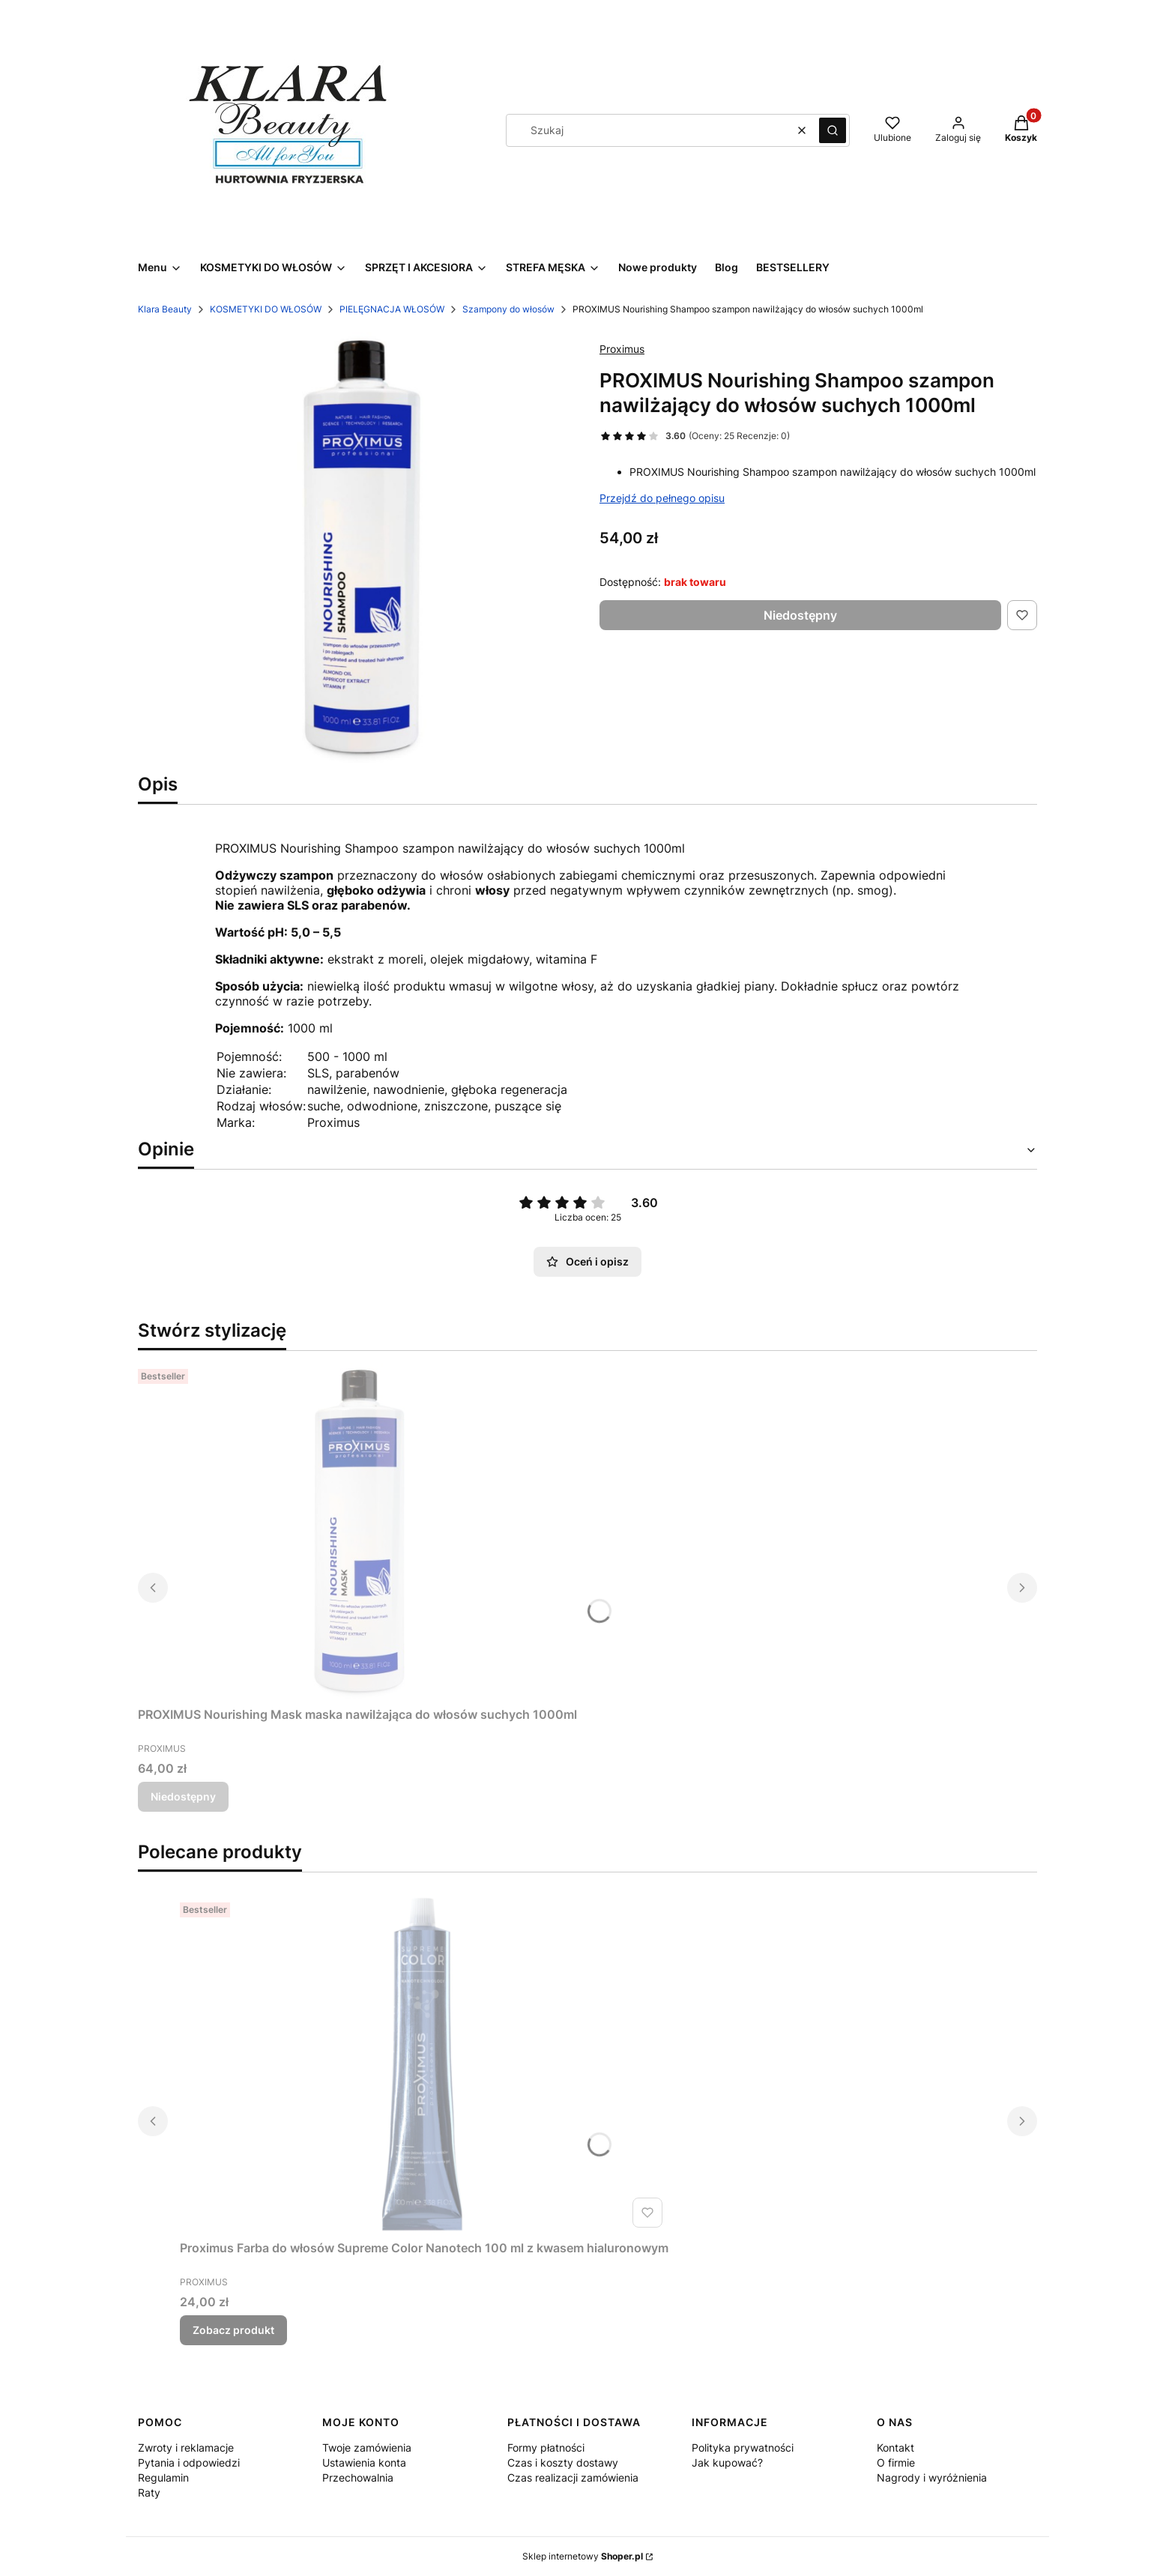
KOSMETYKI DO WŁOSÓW (265, 309)
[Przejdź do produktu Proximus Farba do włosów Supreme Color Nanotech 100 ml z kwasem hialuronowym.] (424, 2065)
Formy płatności (546, 2447)
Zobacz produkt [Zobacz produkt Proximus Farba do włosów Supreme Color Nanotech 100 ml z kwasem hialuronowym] (233, 2329)
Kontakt (895, 2447)
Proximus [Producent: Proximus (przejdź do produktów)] (621, 348)
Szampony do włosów (508, 309)
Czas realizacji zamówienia (572, 2477)
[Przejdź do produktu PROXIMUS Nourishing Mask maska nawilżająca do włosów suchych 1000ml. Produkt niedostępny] (357, 1531)
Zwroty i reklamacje (186, 2447)
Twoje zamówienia (366, 2447)
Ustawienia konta (364, 2462)
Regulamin (163, 2477)
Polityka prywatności (743, 2447)
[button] (832, 130)
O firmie (896, 2462)
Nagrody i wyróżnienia (932, 2477)
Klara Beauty (165, 309)
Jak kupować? (727, 2462)
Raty (149, 2492)
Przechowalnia (357, 2477)
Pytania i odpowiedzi (189, 2462)
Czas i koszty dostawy (562, 2462)
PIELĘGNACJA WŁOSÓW (391, 309)
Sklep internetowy (582, 2556)
